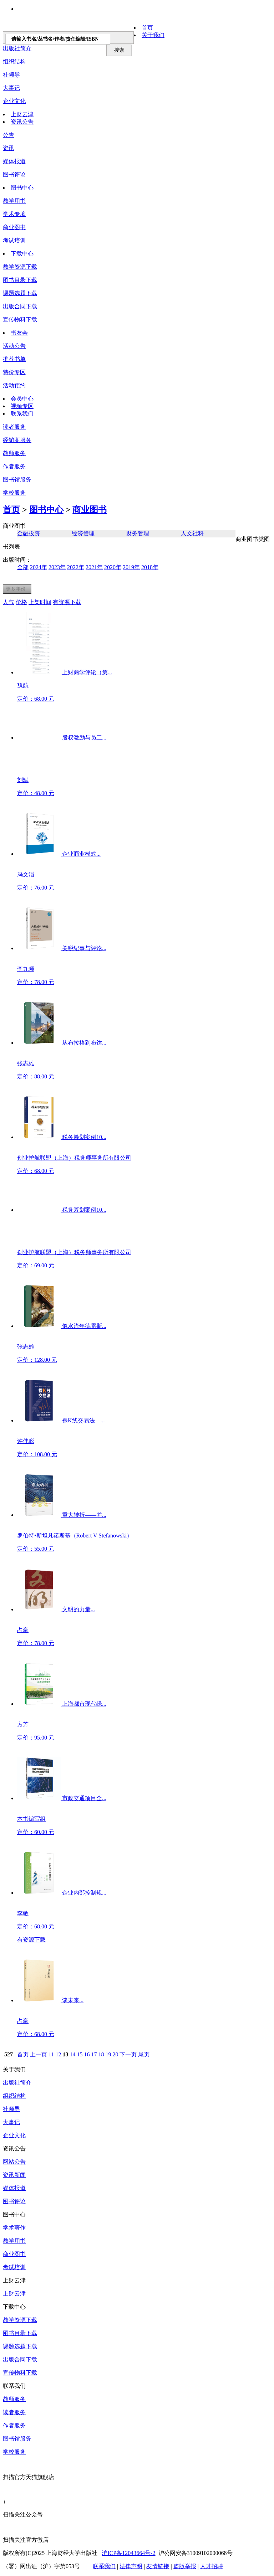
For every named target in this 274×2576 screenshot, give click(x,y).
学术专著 (14, 214)
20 (115, 2054)
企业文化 (14, 101)
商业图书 (14, 227)
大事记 (11, 88)
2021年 (94, 567)
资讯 (8, 148)
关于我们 (153, 35)
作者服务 (14, 466)
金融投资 (28, 533)
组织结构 (14, 61)
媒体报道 (14, 161)
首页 (147, 28)
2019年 (131, 567)
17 (94, 2054)
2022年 (75, 567)
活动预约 (14, 385)
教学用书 (14, 201)
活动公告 (14, 346)
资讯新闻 (14, 2175)
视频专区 (22, 406)
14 (72, 2054)
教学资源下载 (20, 267)
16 (87, 2054)
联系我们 (22, 414)
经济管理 (83, 533)
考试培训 (14, 240)
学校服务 (14, 493)
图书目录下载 (20, 280)
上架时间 (40, 602)
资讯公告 (22, 122)
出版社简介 (17, 2083)
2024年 (38, 567)
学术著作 (14, 2228)
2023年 (57, 567)
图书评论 (14, 174)
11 (51, 2054)
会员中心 (22, 399)
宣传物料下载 (20, 319)
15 (79, 2054)
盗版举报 (184, 2566)
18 (101, 2054)
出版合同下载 (20, 306)
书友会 (19, 333)
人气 (8, 602)
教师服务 (14, 453)
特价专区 (14, 372)
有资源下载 (67, 602)
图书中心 (22, 188)
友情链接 (157, 2566)
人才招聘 (211, 2566)
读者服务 (14, 427)
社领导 (11, 75)
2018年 (149, 567)
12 (58, 2054)
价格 (21, 602)
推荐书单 (14, 359)
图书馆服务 (17, 2439)
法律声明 (131, 2566)
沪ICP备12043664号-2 (128, 2553)
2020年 (112, 567)
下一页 (128, 2054)
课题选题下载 (20, 293)
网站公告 (14, 2162)
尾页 (143, 2054)
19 (108, 2054)
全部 (23, 567)
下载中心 (22, 254)
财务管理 (137, 533)
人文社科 (192, 533)
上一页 (38, 2054)
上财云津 (22, 114)
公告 (8, 135)
